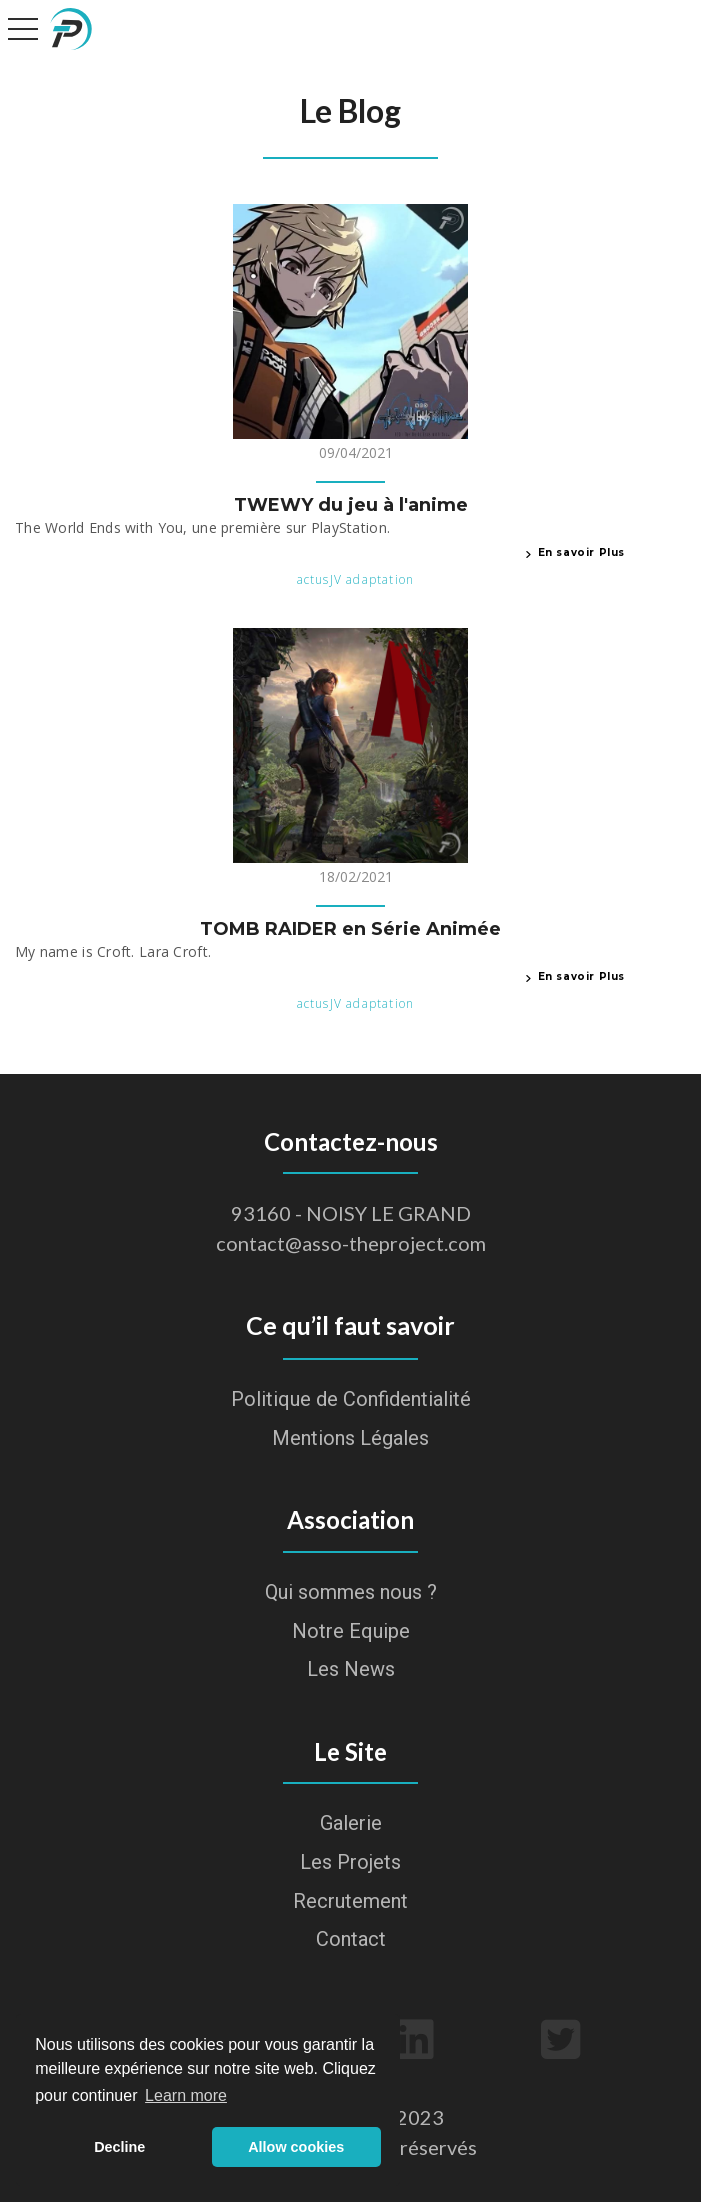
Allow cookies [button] (296, 2147)
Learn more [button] (186, 2095)
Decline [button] (119, 2147)
